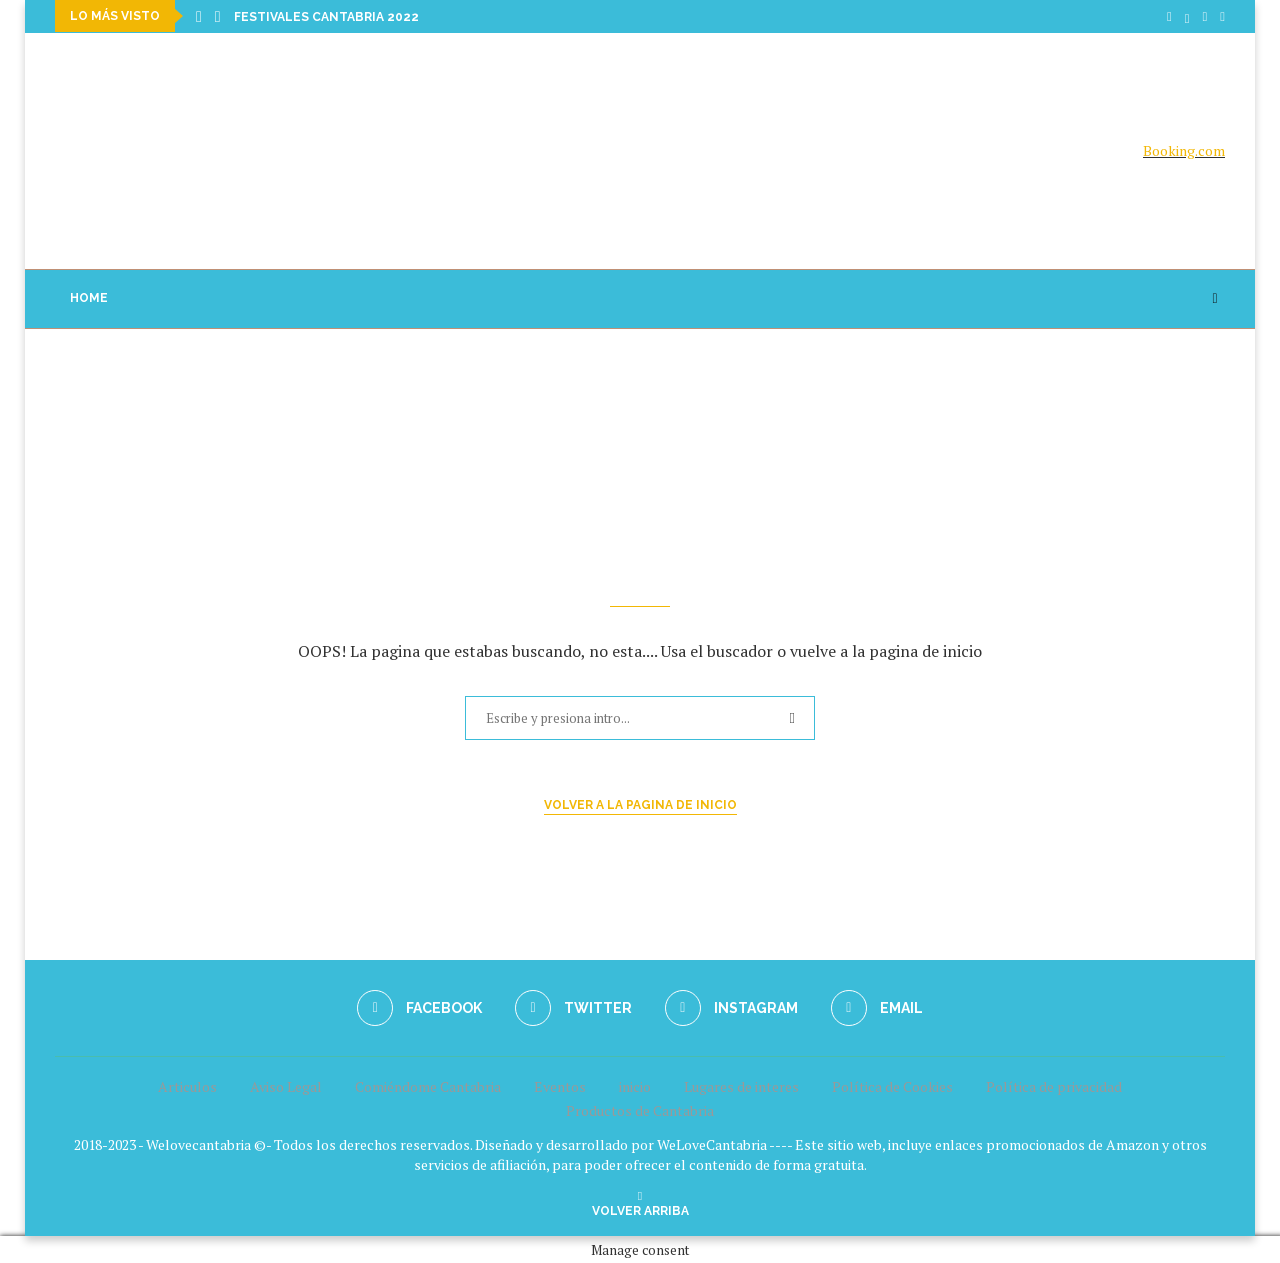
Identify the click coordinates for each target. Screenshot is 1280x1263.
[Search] (1215, 298)
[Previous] (199, 16)
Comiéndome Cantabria (428, 1085)
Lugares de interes (741, 1085)
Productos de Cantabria (640, 1109)
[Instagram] (1205, 16)
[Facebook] (1169, 16)
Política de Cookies (892, 1085)
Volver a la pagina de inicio (640, 804)
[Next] (218, 16)
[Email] (1222, 16)
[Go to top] (640, 1208)
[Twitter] (1187, 16)
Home (89, 297)
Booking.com (1184, 150)
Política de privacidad (1054, 1085)
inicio (635, 1085)
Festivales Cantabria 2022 (326, 17)
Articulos (187, 1085)
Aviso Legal (286, 1085)
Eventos (560, 1085)
